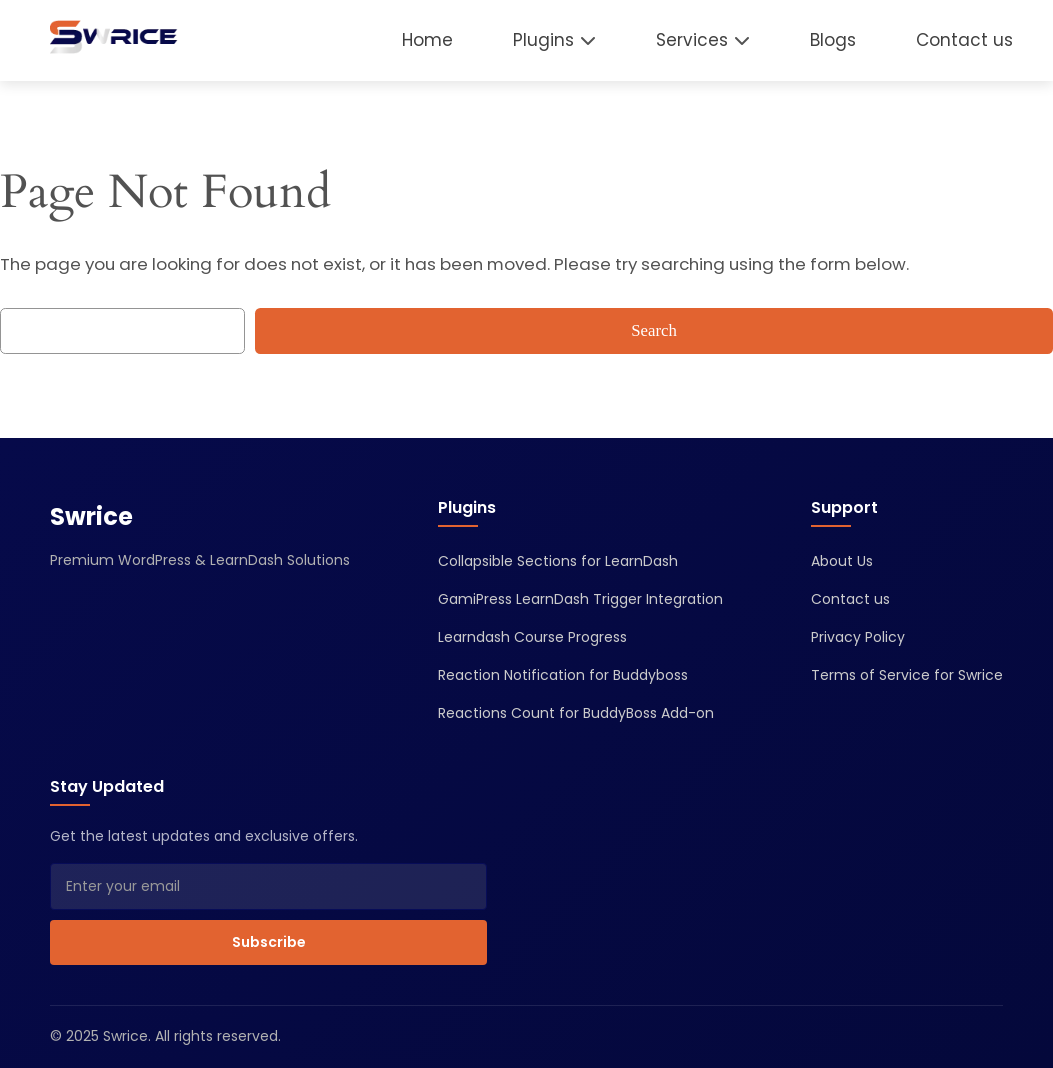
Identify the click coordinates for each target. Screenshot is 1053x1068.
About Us (842, 561)
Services (692, 40)
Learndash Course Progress (532, 637)
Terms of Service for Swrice (907, 675)
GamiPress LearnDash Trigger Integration (580, 599)
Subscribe (269, 942)
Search (654, 330)
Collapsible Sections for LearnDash (558, 561)
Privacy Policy (858, 637)
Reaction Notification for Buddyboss (563, 675)
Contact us (964, 40)
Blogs (833, 40)
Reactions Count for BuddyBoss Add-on (576, 713)
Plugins (543, 40)
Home (427, 40)
